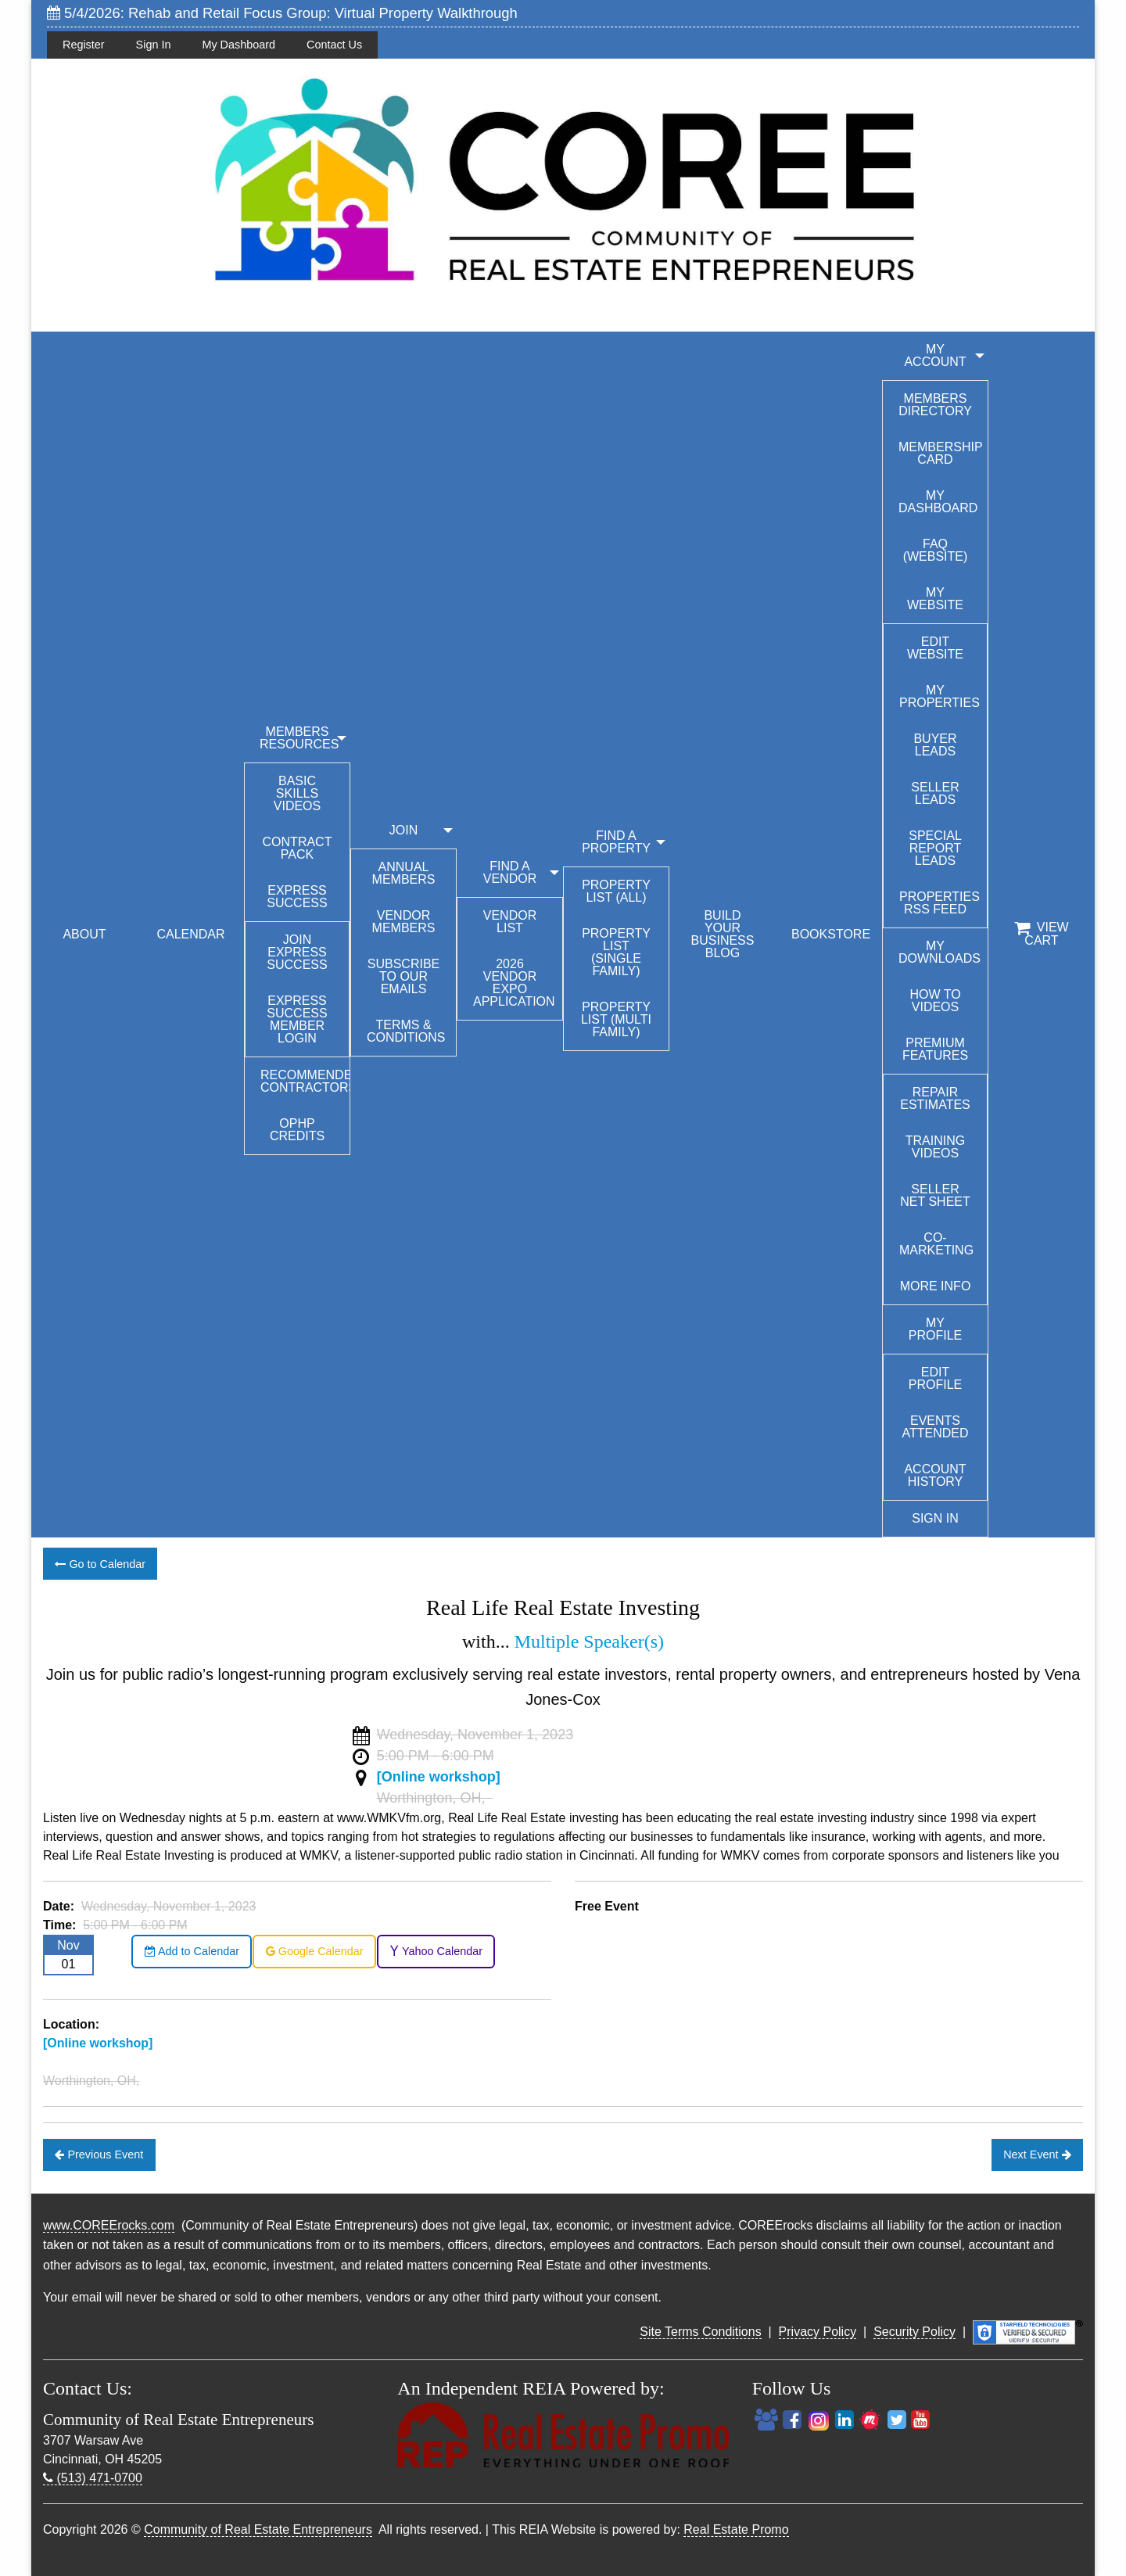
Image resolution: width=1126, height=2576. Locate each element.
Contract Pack (297, 848)
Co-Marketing (936, 1244)
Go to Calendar (100, 1564)
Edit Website (935, 648)
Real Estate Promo (735, 2529)
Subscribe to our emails (403, 976)
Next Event (1036, 2154)
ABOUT (84, 934)
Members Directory (935, 405)
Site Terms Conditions (700, 2331)
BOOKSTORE (830, 934)
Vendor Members (404, 922)
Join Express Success (297, 952)
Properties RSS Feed (939, 903)
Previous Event (99, 2154)
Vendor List (509, 922)
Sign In (153, 44)
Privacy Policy (818, 2331)
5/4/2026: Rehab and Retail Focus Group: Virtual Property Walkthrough (282, 13)
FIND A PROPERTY (616, 842)
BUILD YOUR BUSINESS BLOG (723, 934)
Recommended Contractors (305, 1081)
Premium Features (935, 1049)
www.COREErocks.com (108, 2225)
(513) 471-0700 (92, 2478)
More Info (935, 1286)
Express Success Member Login (297, 1019)
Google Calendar (315, 1951)
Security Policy (914, 2331)
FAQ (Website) (935, 550)
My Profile (935, 1329)
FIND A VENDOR (509, 872)
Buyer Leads (934, 745)
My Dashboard (238, 44)
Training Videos (935, 1147)
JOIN (403, 830)
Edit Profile (935, 1378)
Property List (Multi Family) (616, 1019)
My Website (935, 599)
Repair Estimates (935, 1098)
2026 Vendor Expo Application (514, 982)
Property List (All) (616, 891)
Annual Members (404, 873)
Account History (935, 1475)
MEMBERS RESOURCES (299, 738)
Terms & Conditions (406, 1031)
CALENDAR (190, 934)
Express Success (297, 896)
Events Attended (935, 1427)
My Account (935, 355)
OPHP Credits (297, 1130)
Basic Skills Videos (297, 793)
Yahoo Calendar (435, 1951)
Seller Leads (935, 793)
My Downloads (939, 952)
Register (84, 44)
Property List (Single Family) (616, 952)
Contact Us (334, 44)
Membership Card (940, 453)
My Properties (939, 696)
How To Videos (934, 1001)
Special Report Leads (935, 848)
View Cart (1041, 933)
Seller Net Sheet (935, 1195)
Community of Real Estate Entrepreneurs (258, 2529)
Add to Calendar (192, 1951)
